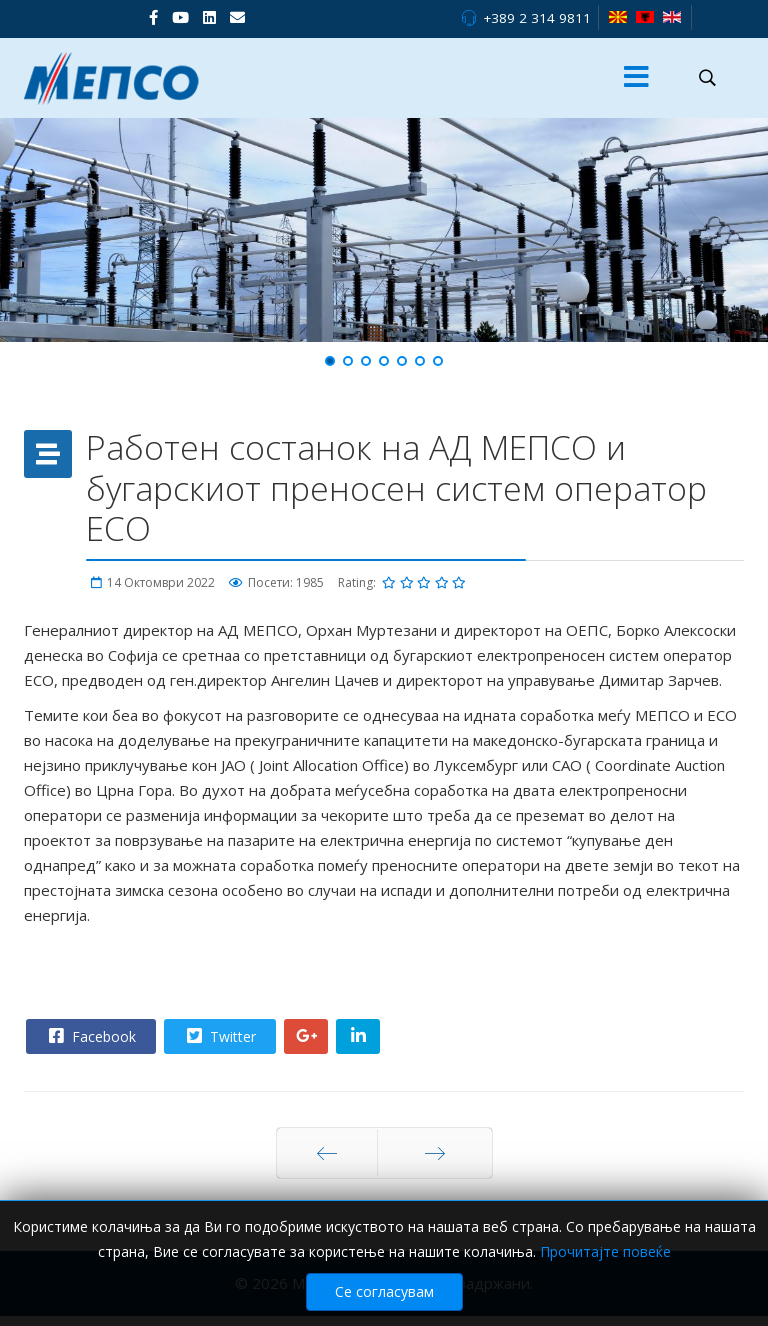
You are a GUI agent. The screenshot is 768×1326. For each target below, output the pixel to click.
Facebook (90, 1036)
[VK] (237, 17)
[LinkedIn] (209, 17)
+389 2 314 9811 (537, 18)
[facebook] (153, 17)
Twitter (219, 1036)
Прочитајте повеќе (605, 1251)
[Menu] (637, 78)
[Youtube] (180, 17)
